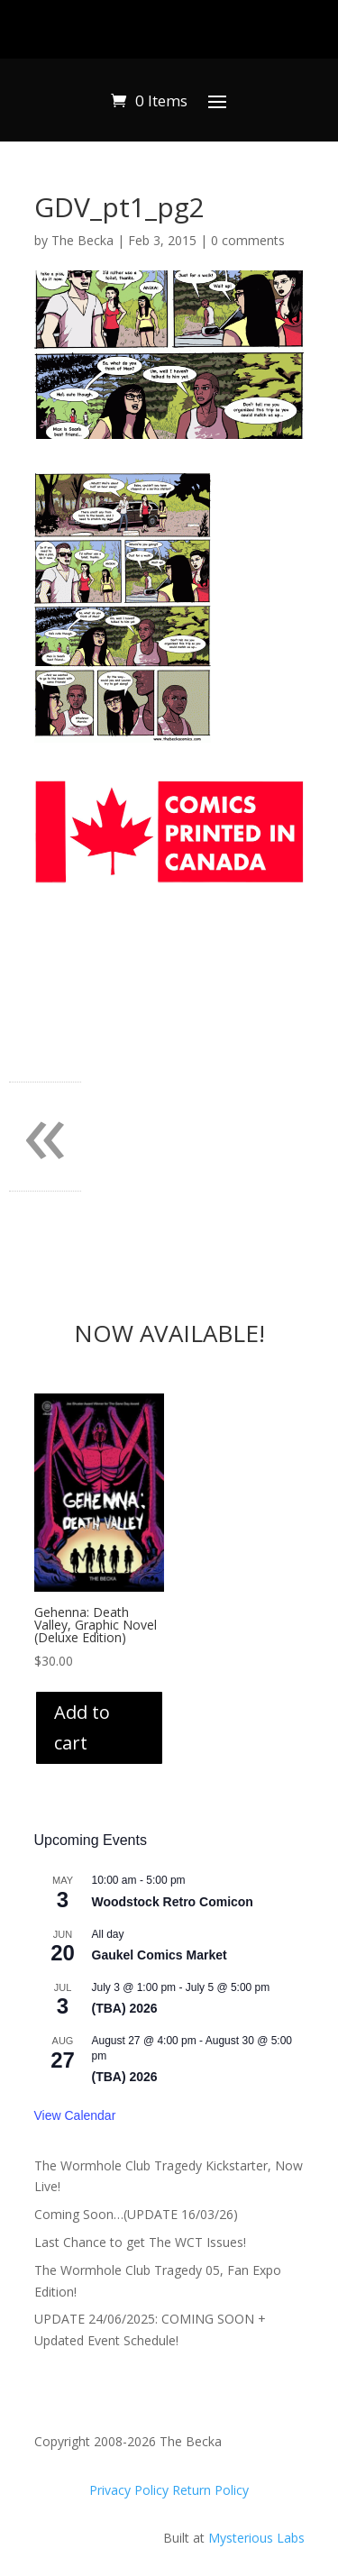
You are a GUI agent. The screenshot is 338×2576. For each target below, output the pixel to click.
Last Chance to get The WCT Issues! (140, 2242)
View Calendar (75, 2115)
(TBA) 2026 (125, 2008)
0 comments (248, 240)
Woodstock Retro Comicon (172, 1902)
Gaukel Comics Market (159, 1955)
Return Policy (210, 2489)
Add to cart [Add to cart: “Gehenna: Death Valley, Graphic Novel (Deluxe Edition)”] (82, 1727)
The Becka (82, 240)
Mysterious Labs (256, 2537)
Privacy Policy (130, 2489)
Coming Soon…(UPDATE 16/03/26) (136, 2214)
